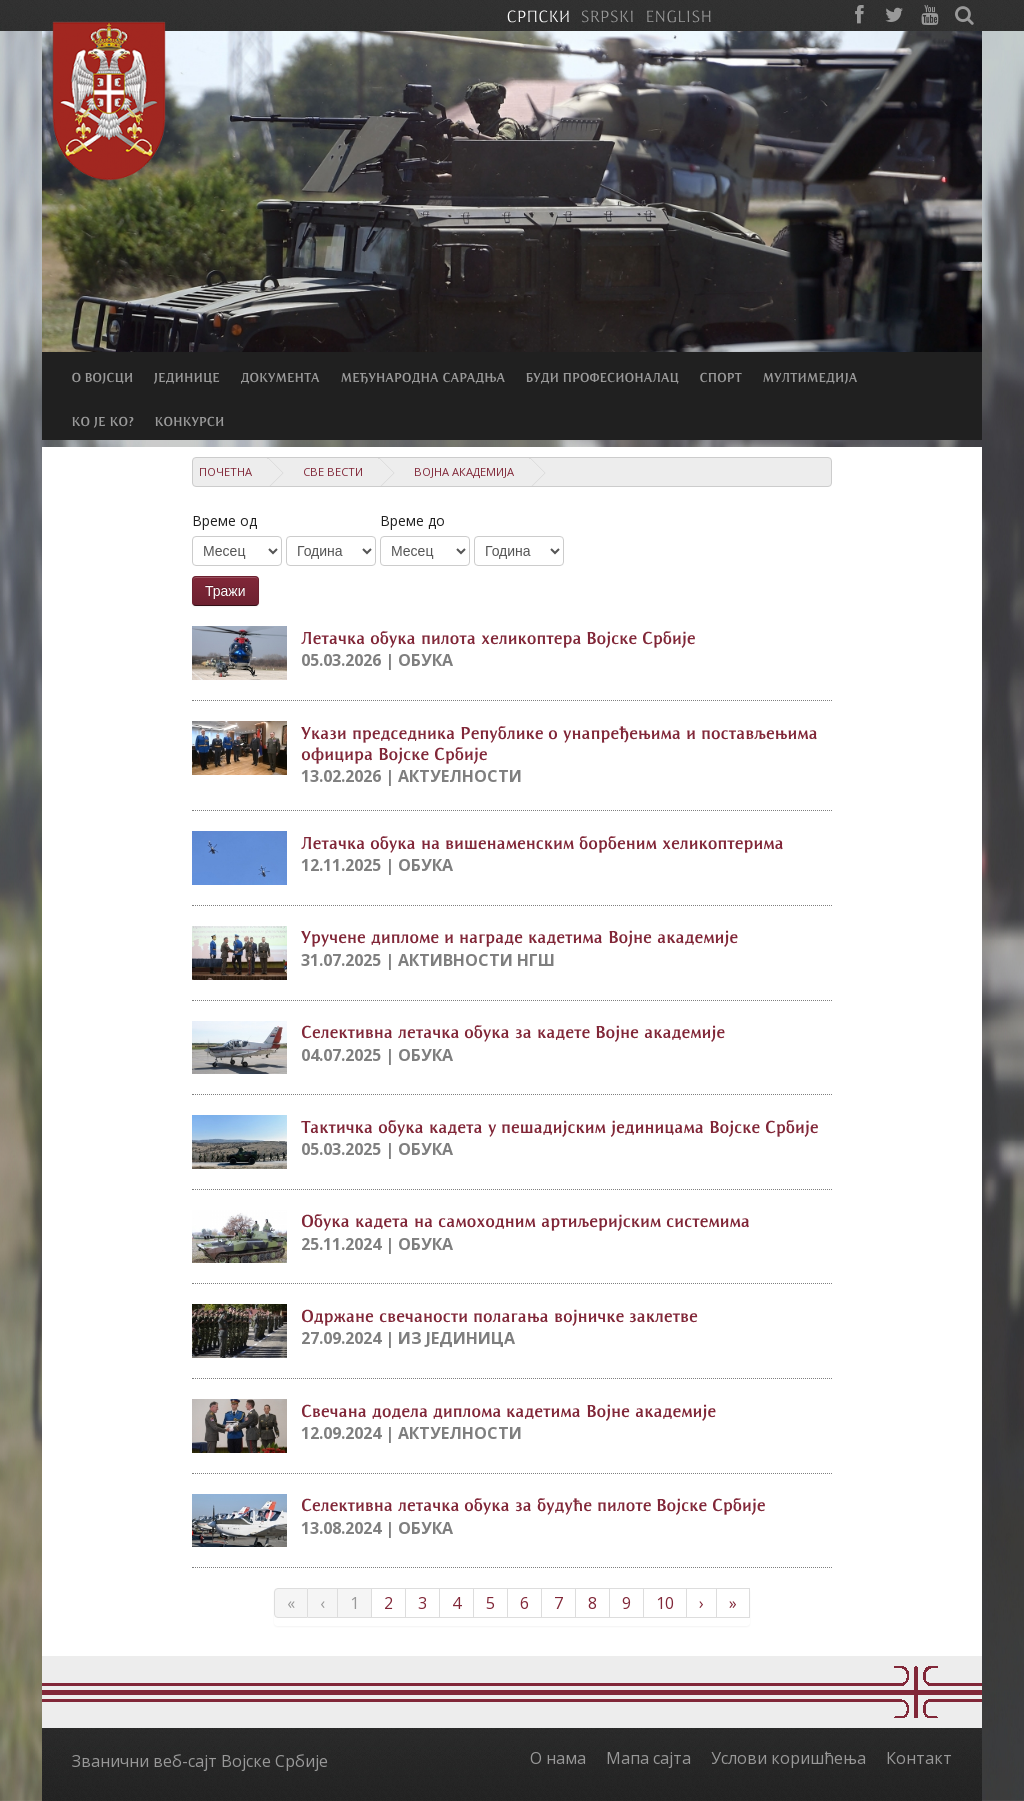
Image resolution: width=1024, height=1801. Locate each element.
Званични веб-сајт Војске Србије (200, 1761)
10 (665, 1603)
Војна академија (464, 471)
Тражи (225, 591)
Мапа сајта (648, 1758)
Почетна (225, 471)
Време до (412, 520)
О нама (558, 1758)
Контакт (919, 1758)
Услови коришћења (788, 1758)
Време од (224, 520)
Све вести (333, 471)
